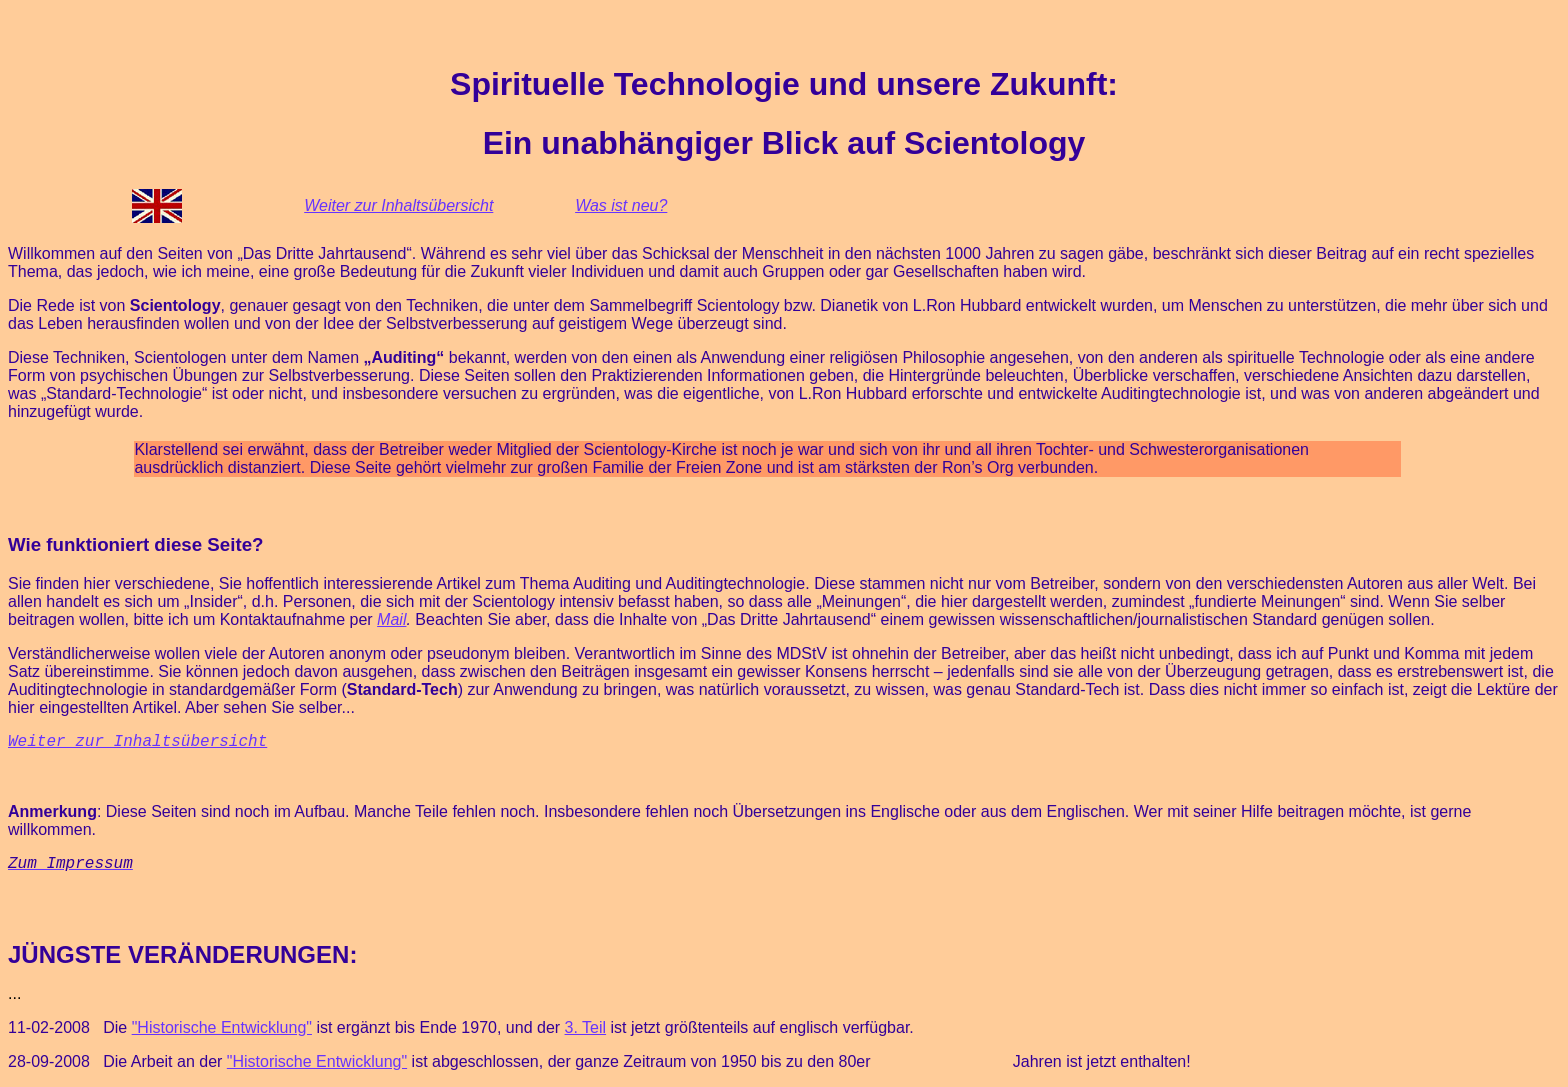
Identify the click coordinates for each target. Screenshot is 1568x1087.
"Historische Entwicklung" (222, 1027)
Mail (391, 619)
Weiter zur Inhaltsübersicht (398, 205)
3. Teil (586, 1027)
